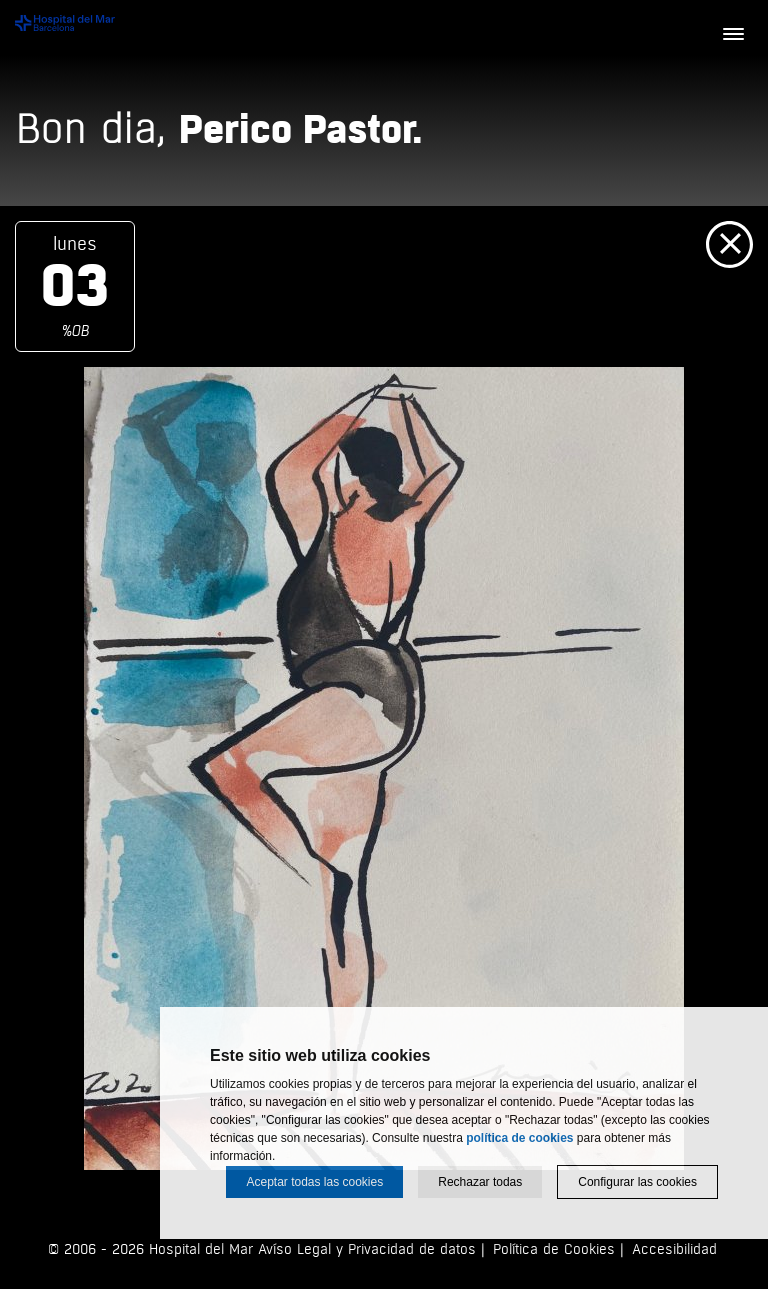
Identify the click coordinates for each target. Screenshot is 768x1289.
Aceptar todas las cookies (314, 1182)
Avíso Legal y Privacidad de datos (367, 1249)
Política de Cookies (554, 1249)
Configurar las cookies (637, 1182)
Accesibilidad (674, 1249)
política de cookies (519, 1138)
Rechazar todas (480, 1182)
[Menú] (733, 35)
